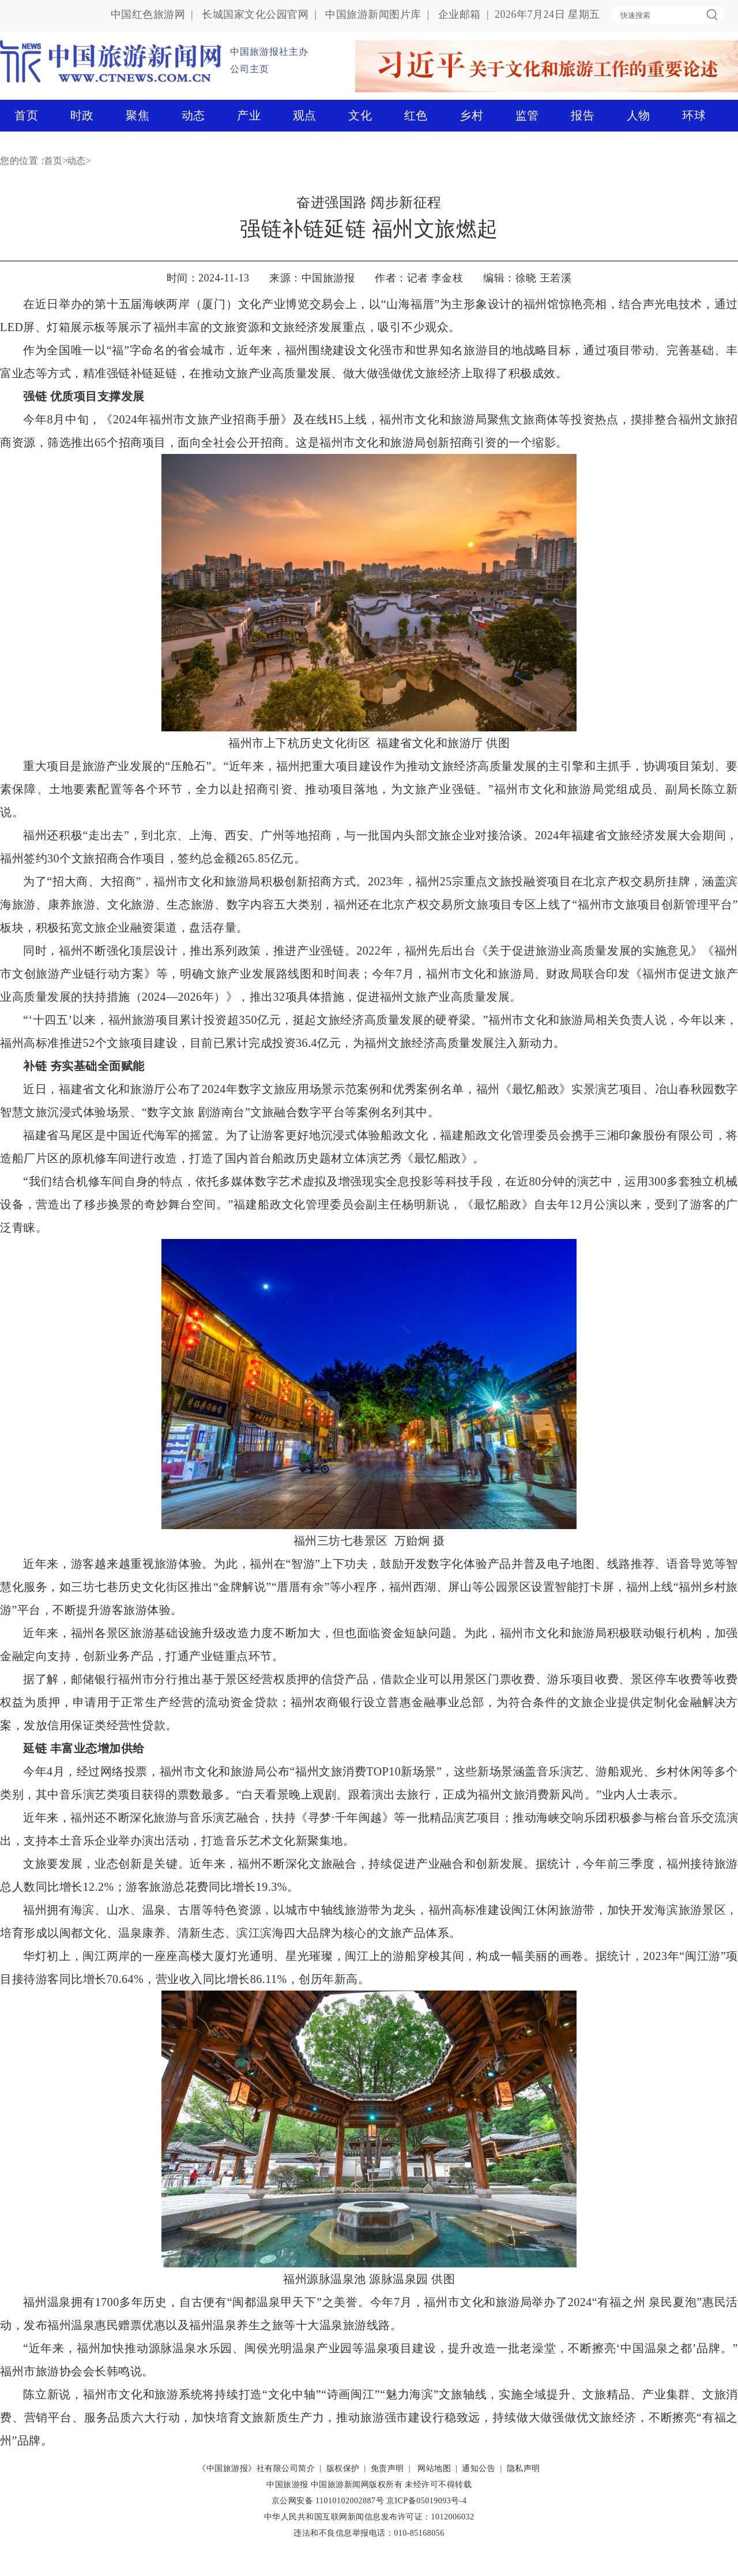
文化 (360, 115)
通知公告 (478, 2468)
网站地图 (434, 2468)
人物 (638, 115)
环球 (694, 115)
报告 (582, 115)
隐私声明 (523, 2468)
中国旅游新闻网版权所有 (357, 2484)
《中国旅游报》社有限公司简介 (256, 2468)
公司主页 (249, 69)
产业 (249, 115)
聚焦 (137, 115)
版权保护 (343, 2468)
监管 (527, 115)
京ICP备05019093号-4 (426, 2500)
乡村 (471, 115)
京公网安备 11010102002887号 (328, 2500)
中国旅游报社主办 (269, 52)
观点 (305, 115)
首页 (26, 115)
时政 (82, 115)
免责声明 (387, 2468)
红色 (416, 115)
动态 (193, 115)
